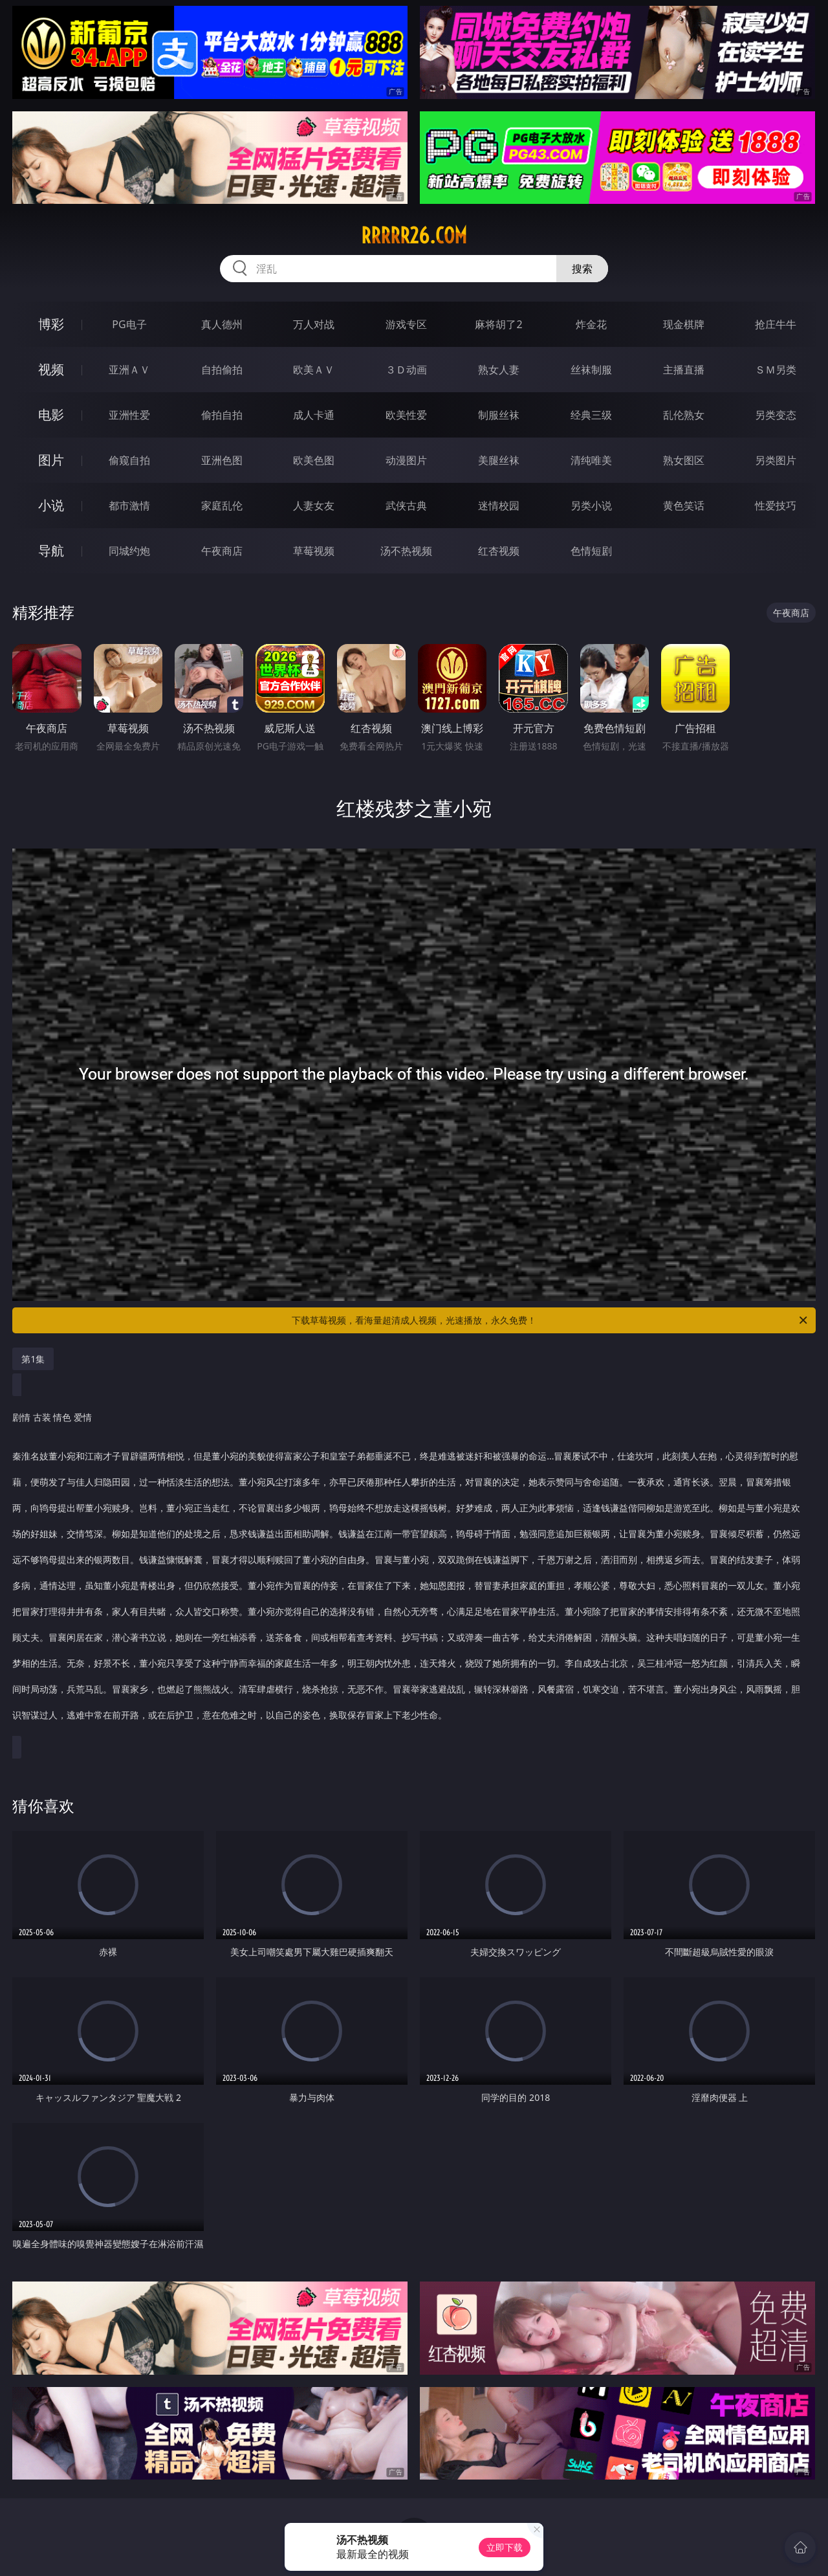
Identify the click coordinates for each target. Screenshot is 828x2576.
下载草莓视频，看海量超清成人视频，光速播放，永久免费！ (550, 1320)
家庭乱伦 (222, 505)
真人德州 (222, 324)
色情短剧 (591, 551)
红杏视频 (498, 551)
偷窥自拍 (129, 460)
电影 (51, 414)
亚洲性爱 (129, 415)
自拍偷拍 (222, 369)
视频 (51, 369)
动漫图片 (406, 460)
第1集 (33, 1359)
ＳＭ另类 (775, 369)
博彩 (51, 324)
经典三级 (591, 415)
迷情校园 (498, 505)
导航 (51, 550)
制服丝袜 (498, 415)
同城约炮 (129, 551)
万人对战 (313, 324)
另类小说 (591, 505)
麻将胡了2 (498, 324)
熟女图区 (683, 460)
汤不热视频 (406, 551)
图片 (51, 460)
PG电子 (129, 324)
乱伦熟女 (683, 415)
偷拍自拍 (222, 415)
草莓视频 (313, 551)
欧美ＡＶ (313, 369)
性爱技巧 (775, 505)
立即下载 (504, 2547)
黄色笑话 (683, 505)
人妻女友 (313, 505)
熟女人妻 (498, 369)
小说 (51, 505)
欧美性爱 (406, 415)
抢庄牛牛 (775, 324)
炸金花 (591, 324)
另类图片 (775, 460)
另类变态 (775, 415)
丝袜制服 (591, 369)
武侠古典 (406, 505)
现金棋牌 (683, 324)
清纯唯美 (591, 460)
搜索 (582, 268)
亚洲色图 (222, 460)
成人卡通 (313, 415)
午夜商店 (222, 551)
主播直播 (683, 369)
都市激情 (129, 505)
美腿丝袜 (498, 460)
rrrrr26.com (414, 236)
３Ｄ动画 (406, 369)
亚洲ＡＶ (129, 369)
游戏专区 (406, 324)
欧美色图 (313, 460)
